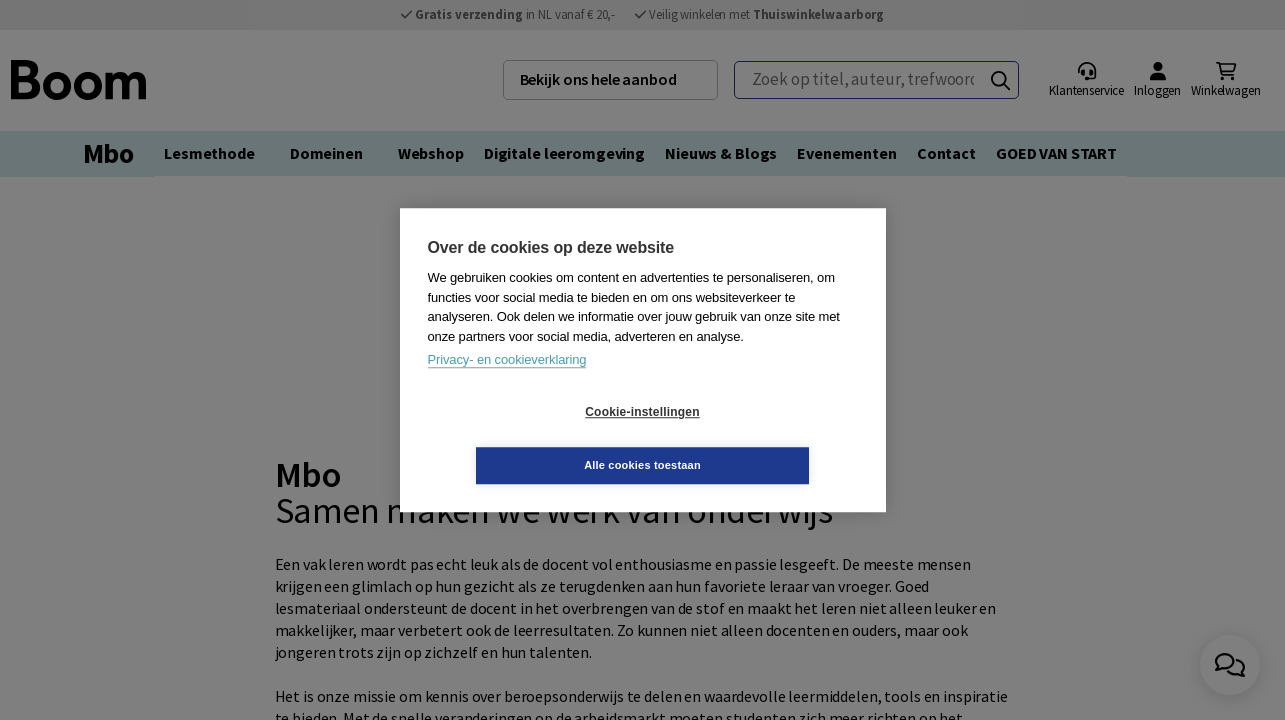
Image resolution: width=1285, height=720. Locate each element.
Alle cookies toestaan (761, 438)
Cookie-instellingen (523, 439)
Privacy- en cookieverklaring (507, 386)
